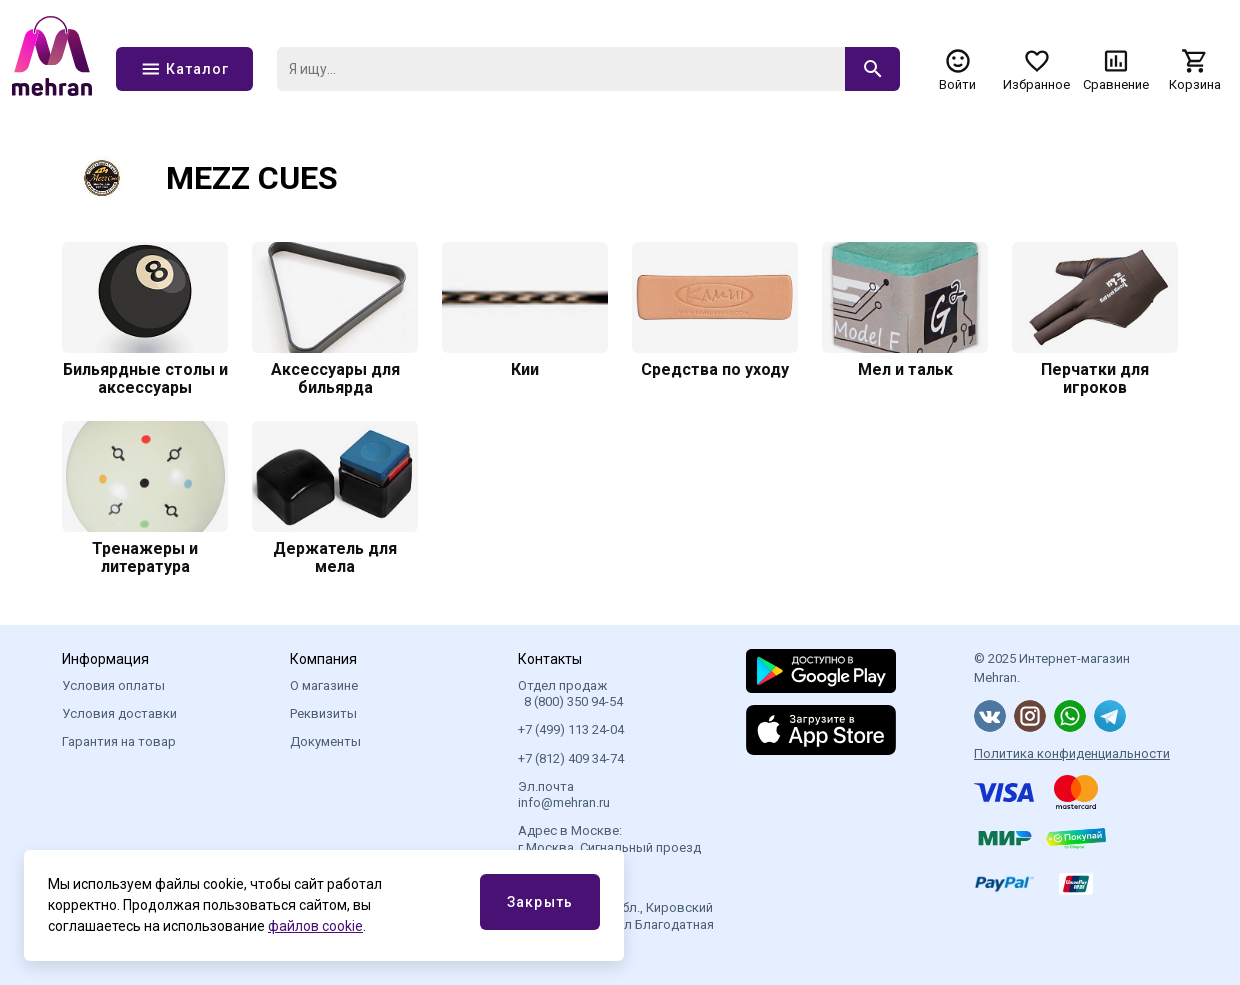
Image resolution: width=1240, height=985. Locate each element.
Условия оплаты (113, 685)
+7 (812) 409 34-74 (571, 758)
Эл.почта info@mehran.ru (564, 794)
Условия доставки (119, 713)
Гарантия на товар (119, 741)
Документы (325, 741)
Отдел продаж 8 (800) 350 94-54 (570, 693)
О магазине (324, 685)
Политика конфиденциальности (1072, 753)
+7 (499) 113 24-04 (571, 729)
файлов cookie (315, 926)
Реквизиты (323, 713)
